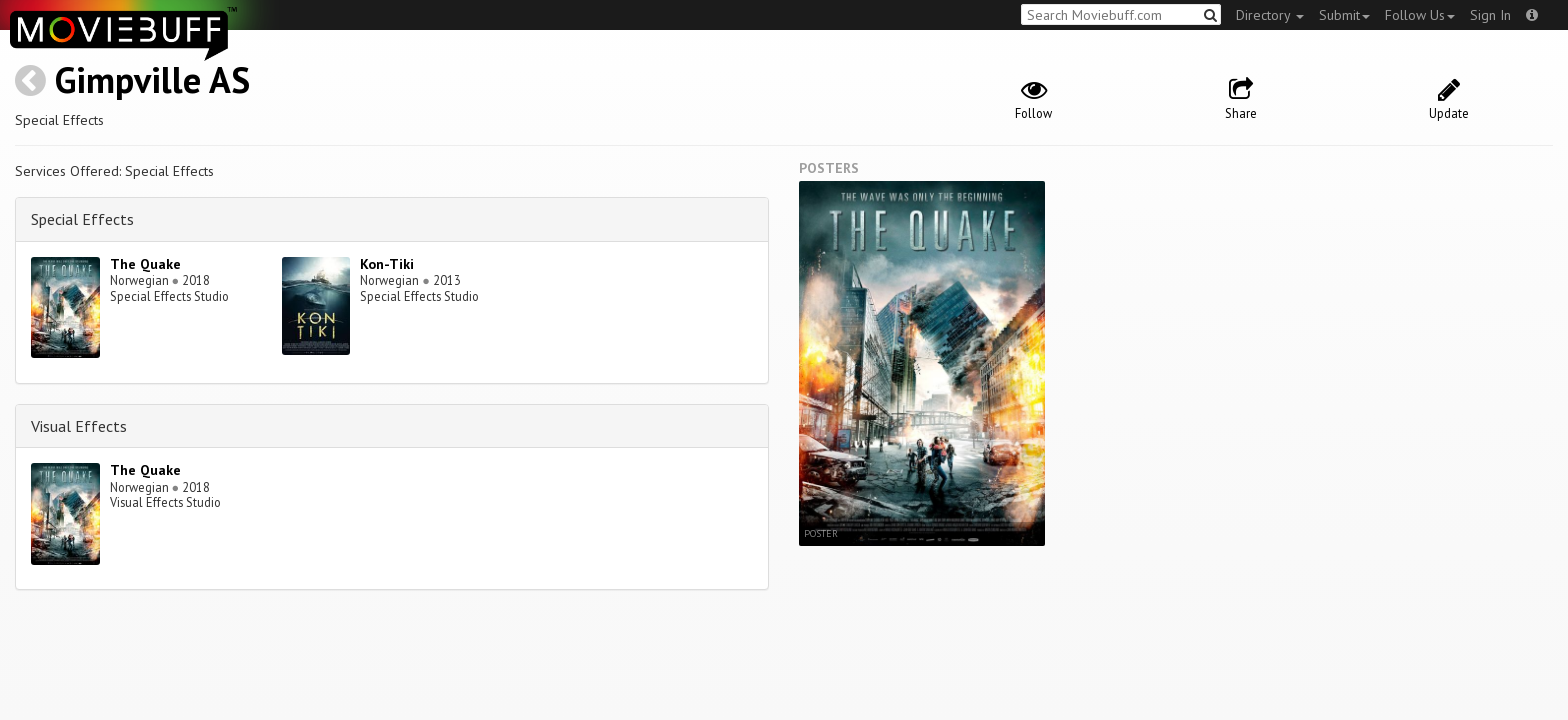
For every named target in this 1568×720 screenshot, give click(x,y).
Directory (1270, 15)
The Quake (145, 264)
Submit (1344, 15)
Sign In (1490, 15)
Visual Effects (79, 426)
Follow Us (1420, 15)
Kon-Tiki (387, 264)
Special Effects (82, 219)
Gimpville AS (152, 79)
